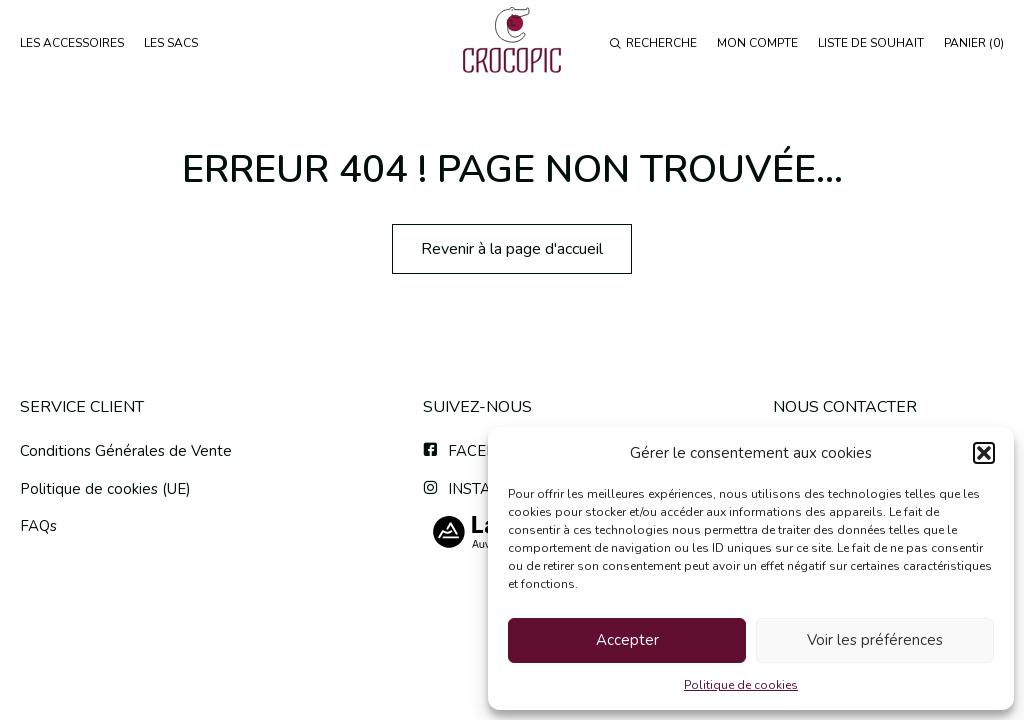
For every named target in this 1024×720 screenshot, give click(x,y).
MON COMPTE (757, 43)
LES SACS (171, 43)
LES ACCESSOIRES (72, 43)
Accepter (627, 640)
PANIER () (974, 43)
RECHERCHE (653, 43)
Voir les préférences (875, 640)
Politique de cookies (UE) (105, 489)
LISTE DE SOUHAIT (871, 43)
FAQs (38, 526)
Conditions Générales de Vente (126, 451)
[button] (984, 453)
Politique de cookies (741, 685)
